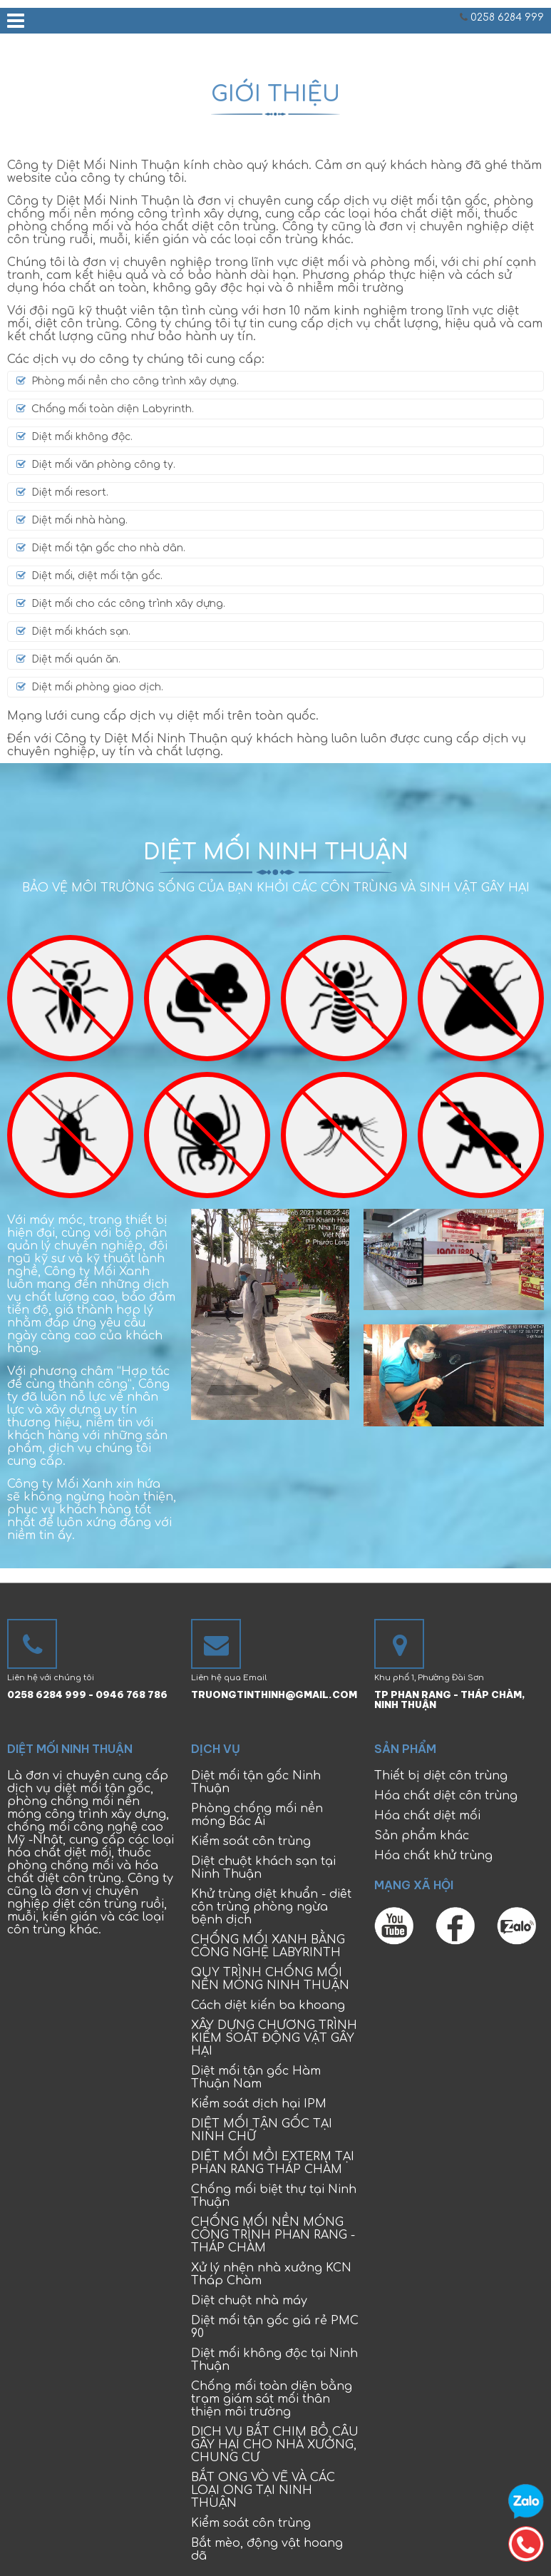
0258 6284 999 (507, 17)
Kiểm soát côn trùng (251, 1841)
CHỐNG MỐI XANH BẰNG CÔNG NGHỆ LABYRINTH (268, 1946)
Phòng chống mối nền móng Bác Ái (257, 1815)
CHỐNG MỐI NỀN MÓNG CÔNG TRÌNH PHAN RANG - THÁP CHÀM (273, 2235)
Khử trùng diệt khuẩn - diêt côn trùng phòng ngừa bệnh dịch (271, 1907)
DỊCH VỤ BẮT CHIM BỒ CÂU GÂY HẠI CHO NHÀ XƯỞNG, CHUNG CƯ (275, 2445)
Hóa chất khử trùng (433, 1855)
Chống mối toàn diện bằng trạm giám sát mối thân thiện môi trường (271, 2399)
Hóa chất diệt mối (427, 1815)
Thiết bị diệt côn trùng (441, 1775)
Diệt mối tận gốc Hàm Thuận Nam (256, 2077)
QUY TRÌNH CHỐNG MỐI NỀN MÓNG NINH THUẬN (270, 1979)
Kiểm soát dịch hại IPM (258, 2103)
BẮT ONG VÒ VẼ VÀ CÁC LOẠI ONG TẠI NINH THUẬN (263, 2490)
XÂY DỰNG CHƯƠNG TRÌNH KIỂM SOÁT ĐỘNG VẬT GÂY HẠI (274, 2038)
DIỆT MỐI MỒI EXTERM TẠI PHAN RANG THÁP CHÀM (272, 2163)
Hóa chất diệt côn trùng (445, 1795)
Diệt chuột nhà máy (249, 2300)
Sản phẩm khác (421, 1835)
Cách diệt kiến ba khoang (268, 2005)
